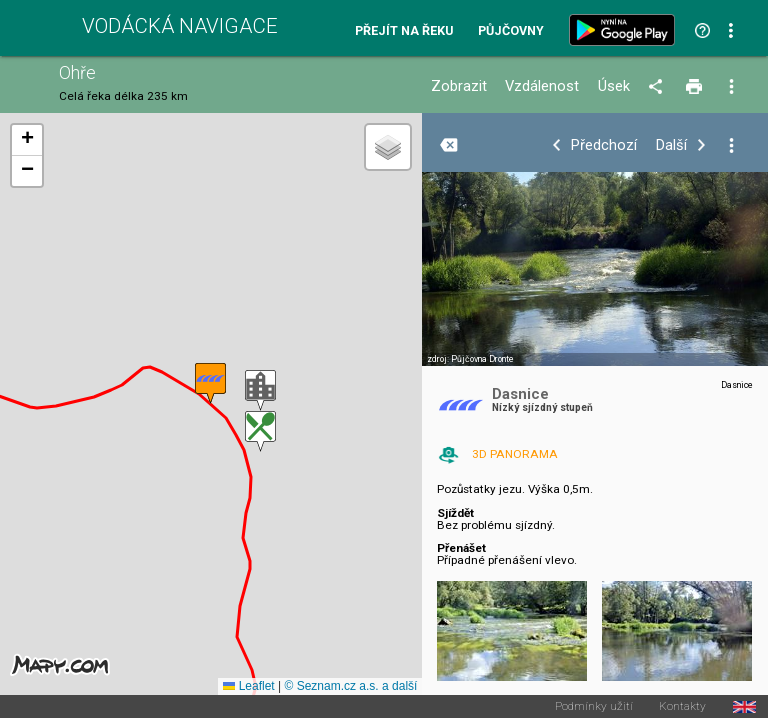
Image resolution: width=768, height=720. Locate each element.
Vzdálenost (542, 86)
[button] (260, 390)
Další (671, 145)
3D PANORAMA (515, 454)
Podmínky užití (594, 707)
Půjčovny (511, 31)
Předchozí (604, 145)
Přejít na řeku (404, 31)
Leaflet (248, 686)
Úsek (614, 86)
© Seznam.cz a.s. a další (350, 686)
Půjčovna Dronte (482, 359)
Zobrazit (459, 86)
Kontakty (682, 707)
